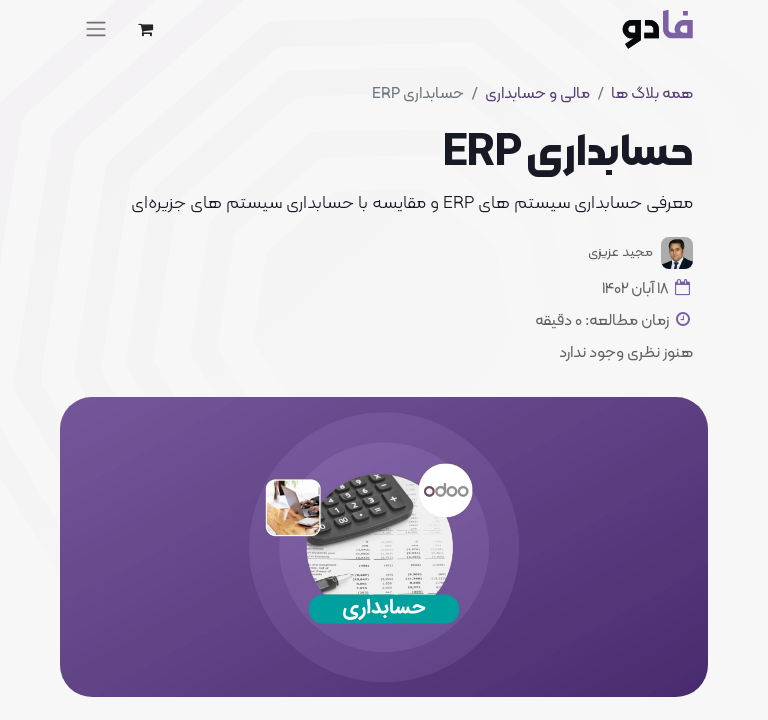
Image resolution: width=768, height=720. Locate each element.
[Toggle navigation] (96, 29)
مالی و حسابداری (537, 94)
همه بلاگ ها (652, 94)
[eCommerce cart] (145, 29)
